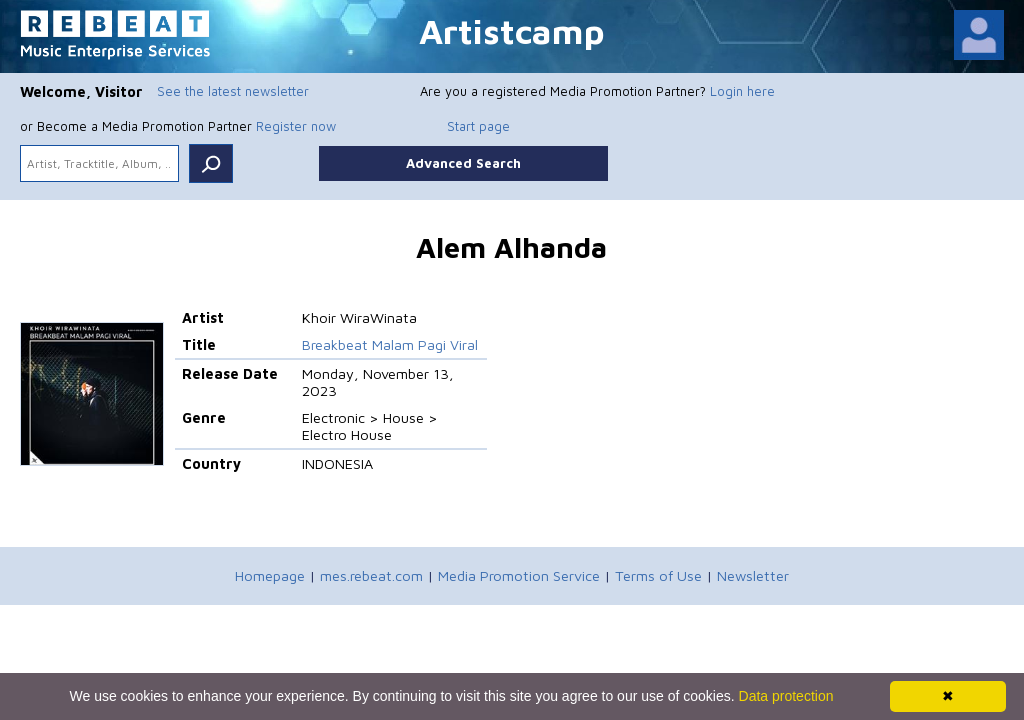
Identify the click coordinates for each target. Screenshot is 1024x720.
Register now (296, 126)
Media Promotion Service (519, 575)
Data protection (786, 696)
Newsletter (753, 575)
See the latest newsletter (233, 91)
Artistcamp (512, 30)
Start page (478, 126)
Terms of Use (658, 575)
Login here (742, 91)
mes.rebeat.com (371, 575)
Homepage (270, 575)
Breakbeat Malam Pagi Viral (390, 344)
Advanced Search (463, 163)
